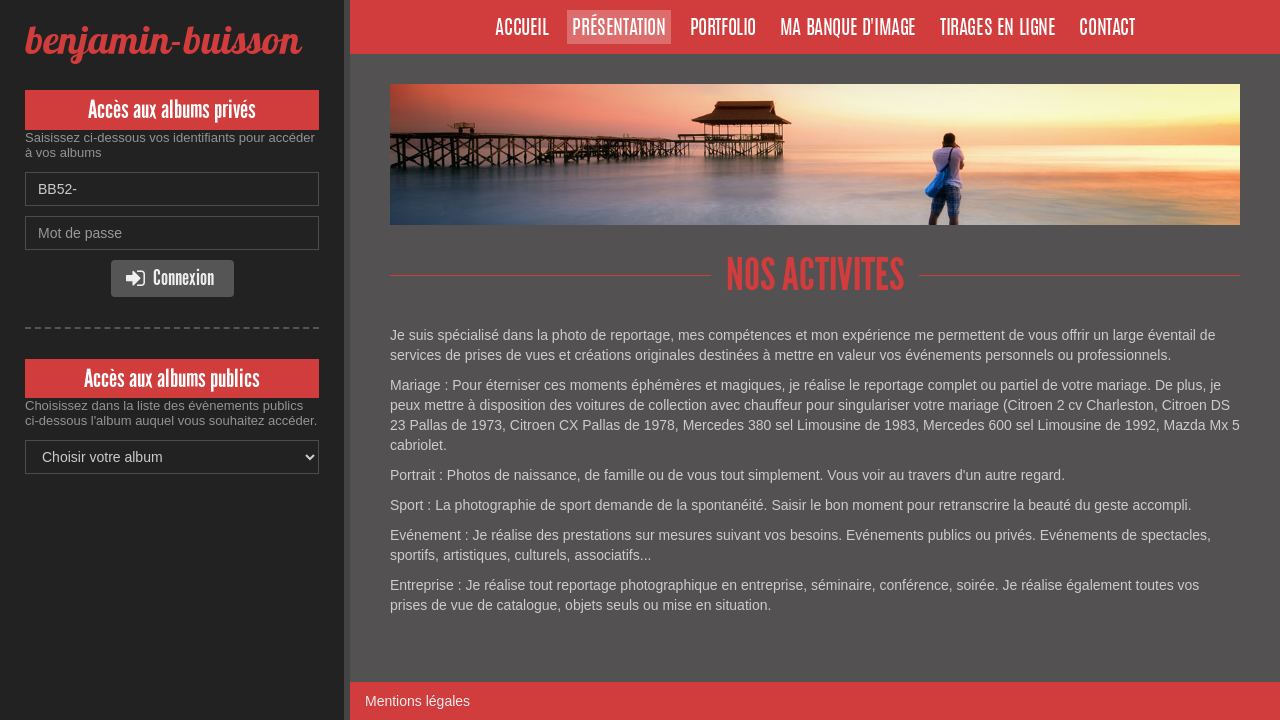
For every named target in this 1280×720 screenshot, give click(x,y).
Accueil (521, 29)
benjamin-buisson (162, 39)
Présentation (618, 29)
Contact (1106, 29)
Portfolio (723, 29)
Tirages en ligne (998, 29)
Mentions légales (417, 701)
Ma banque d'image (848, 29)
